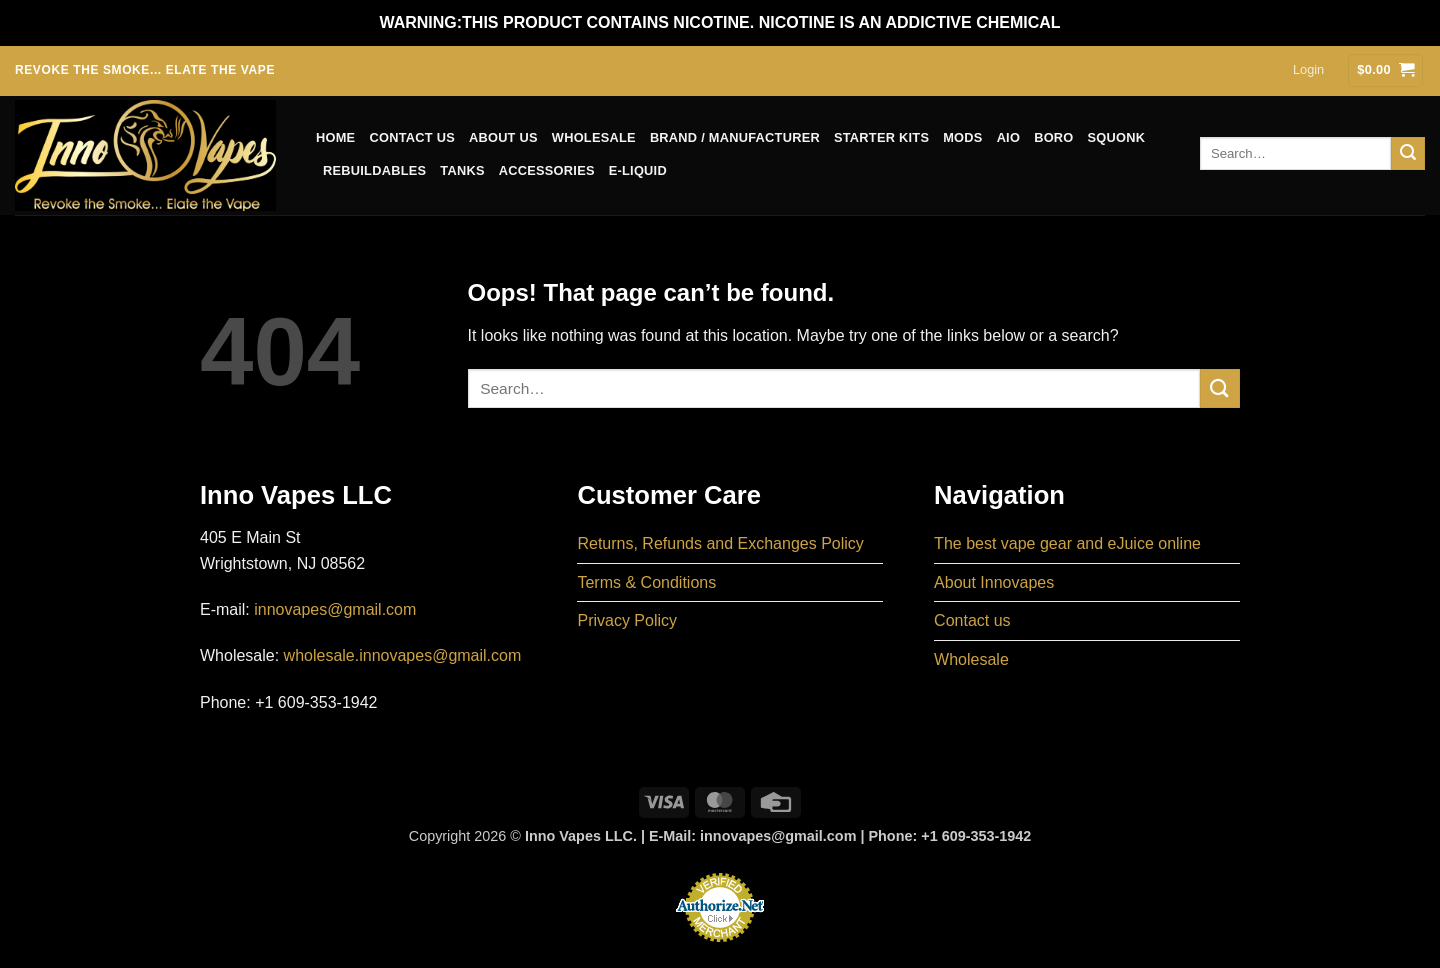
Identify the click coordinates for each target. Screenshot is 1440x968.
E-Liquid (638, 170)
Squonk (1117, 137)
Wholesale (594, 137)
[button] (1308, 70)
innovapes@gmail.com (335, 609)
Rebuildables (374, 170)
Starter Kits (881, 137)
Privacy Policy (627, 620)
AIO (1009, 137)
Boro (1053, 137)
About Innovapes (994, 582)
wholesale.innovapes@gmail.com (403, 655)
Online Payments (720, 948)
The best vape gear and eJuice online (1067, 543)
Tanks (462, 170)
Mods (962, 137)
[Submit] (1408, 154)
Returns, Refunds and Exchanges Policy (720, 543)
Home (335, 137)
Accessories (547, 170)
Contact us (412, 137)
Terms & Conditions (646, 582)
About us (503, 137)
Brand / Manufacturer (735, 137)
